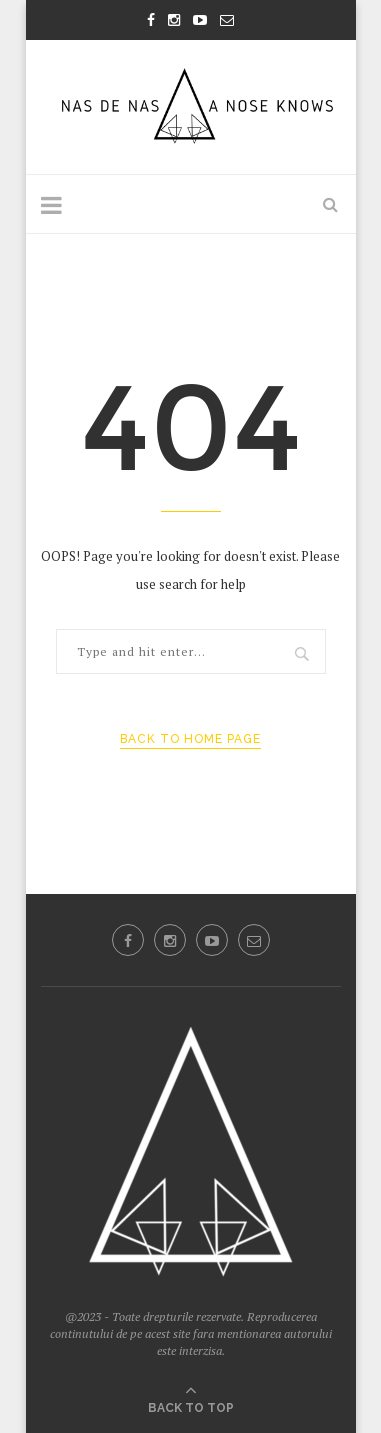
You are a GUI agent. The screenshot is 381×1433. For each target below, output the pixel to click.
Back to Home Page (190, 739)
